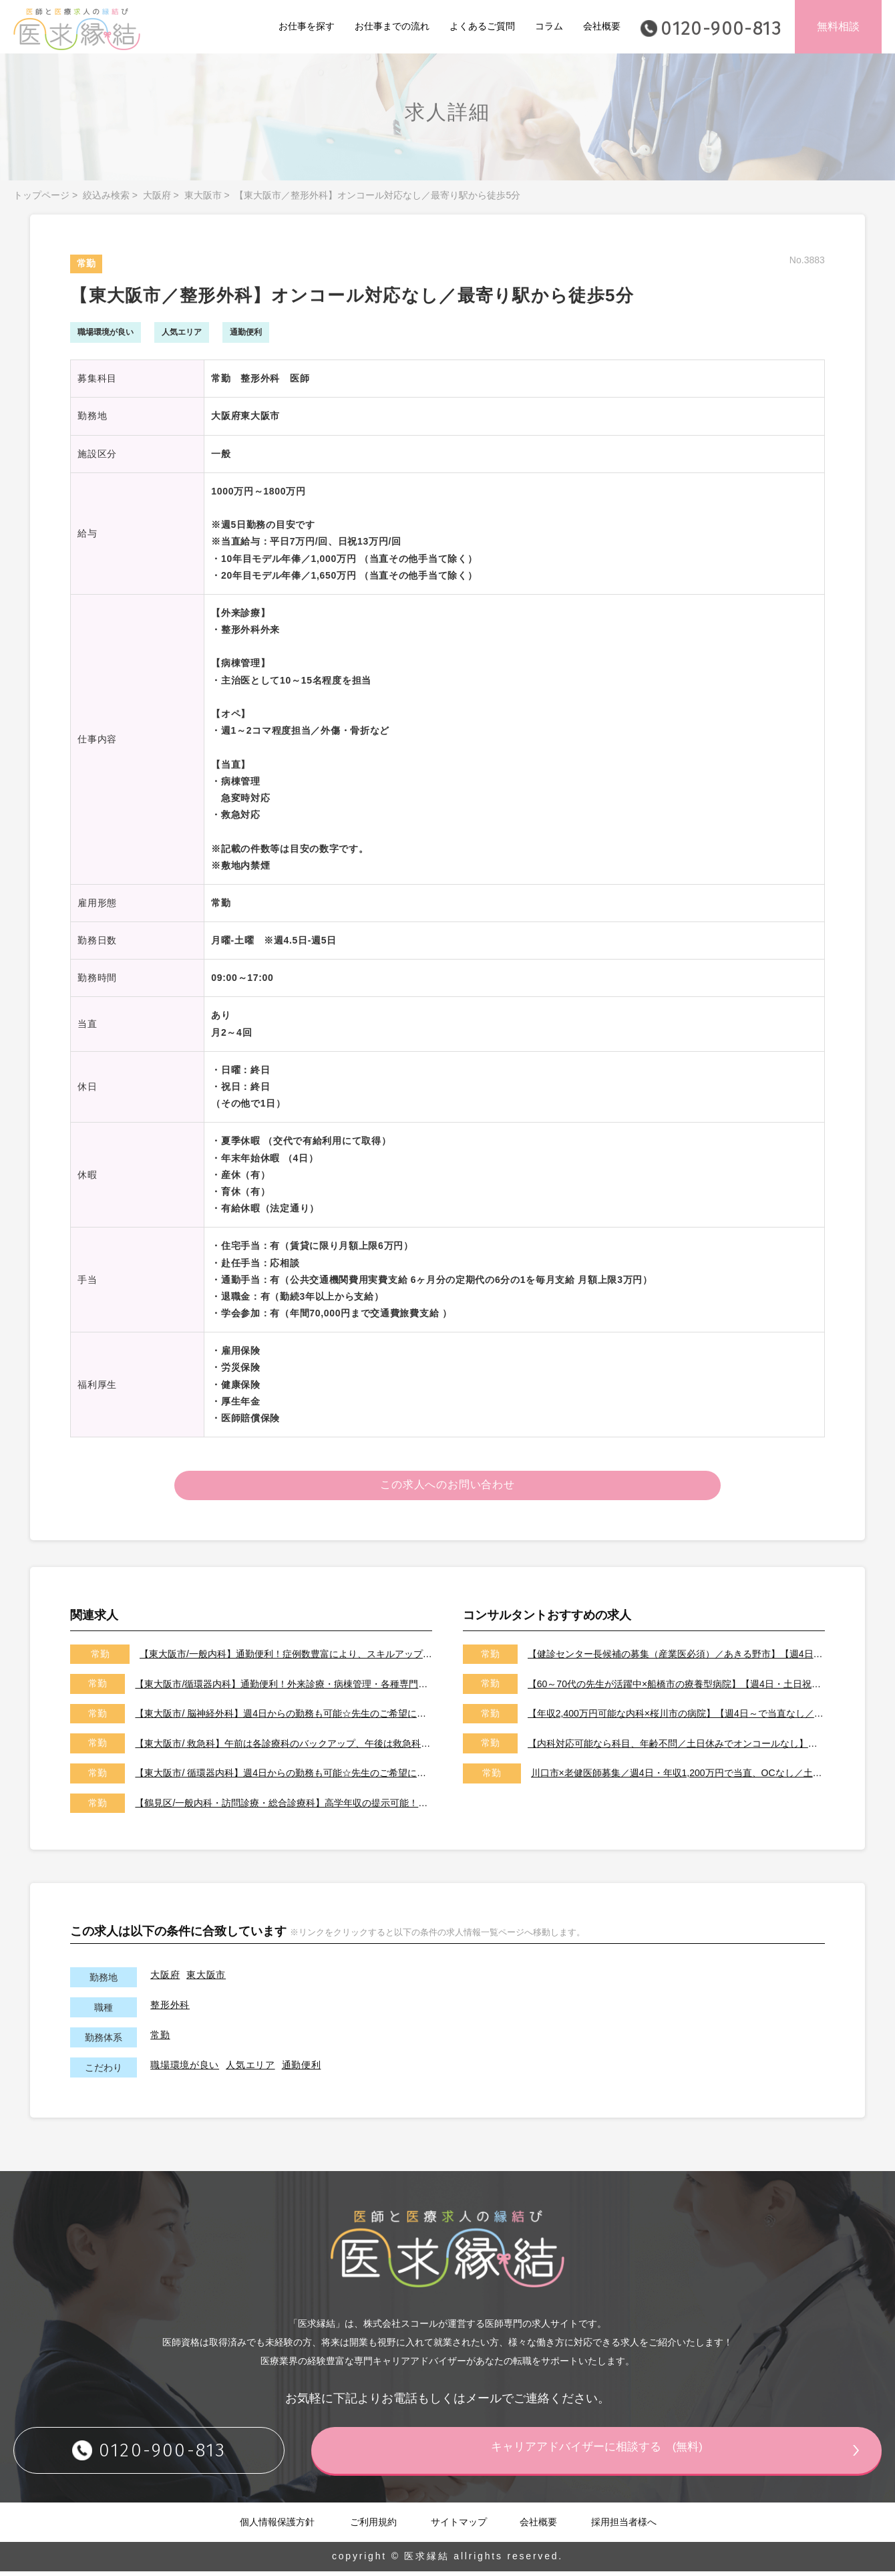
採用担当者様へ (624, 2526)
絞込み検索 (106, 195)
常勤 (160, 2039)
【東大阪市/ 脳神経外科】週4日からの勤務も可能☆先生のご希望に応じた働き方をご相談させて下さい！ (283, 1718)
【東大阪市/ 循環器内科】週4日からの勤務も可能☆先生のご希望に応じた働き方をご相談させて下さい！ (283, 1777)
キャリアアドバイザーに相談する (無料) (624, 2453)
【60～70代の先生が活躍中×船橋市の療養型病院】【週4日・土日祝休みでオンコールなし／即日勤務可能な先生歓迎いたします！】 (676, 1688)
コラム (549, 26)
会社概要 (601, 26)
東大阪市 (203, 195)
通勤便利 (301, 2069)
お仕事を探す (307, 26)
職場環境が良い (184, 2069)
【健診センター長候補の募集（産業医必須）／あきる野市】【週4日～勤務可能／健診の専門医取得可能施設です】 (676, 1658)
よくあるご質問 (482, 26)
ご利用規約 (373, 2526)
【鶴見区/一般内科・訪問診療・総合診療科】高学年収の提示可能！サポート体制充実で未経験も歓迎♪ (283, 1807)
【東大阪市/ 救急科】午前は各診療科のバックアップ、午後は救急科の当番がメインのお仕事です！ (283, 1747)
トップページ (41, 195)
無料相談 (838, 26)
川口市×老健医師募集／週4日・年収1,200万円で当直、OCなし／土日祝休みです (678, 1777)
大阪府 (157, 195)
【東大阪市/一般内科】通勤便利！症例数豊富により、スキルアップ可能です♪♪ (286, 1658)
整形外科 (170, 2009)
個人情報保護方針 (277, 2526)
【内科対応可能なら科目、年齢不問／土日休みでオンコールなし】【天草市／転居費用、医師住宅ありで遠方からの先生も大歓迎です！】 (676, 1747)
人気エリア (250, 2069)
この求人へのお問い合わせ (448, 1487)
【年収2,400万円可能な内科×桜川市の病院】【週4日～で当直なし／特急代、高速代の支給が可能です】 (676, 1718)
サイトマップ (459, 2526)
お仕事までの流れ (392, 26)
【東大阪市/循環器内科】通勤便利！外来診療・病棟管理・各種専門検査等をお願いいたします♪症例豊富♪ (283, 1688)
